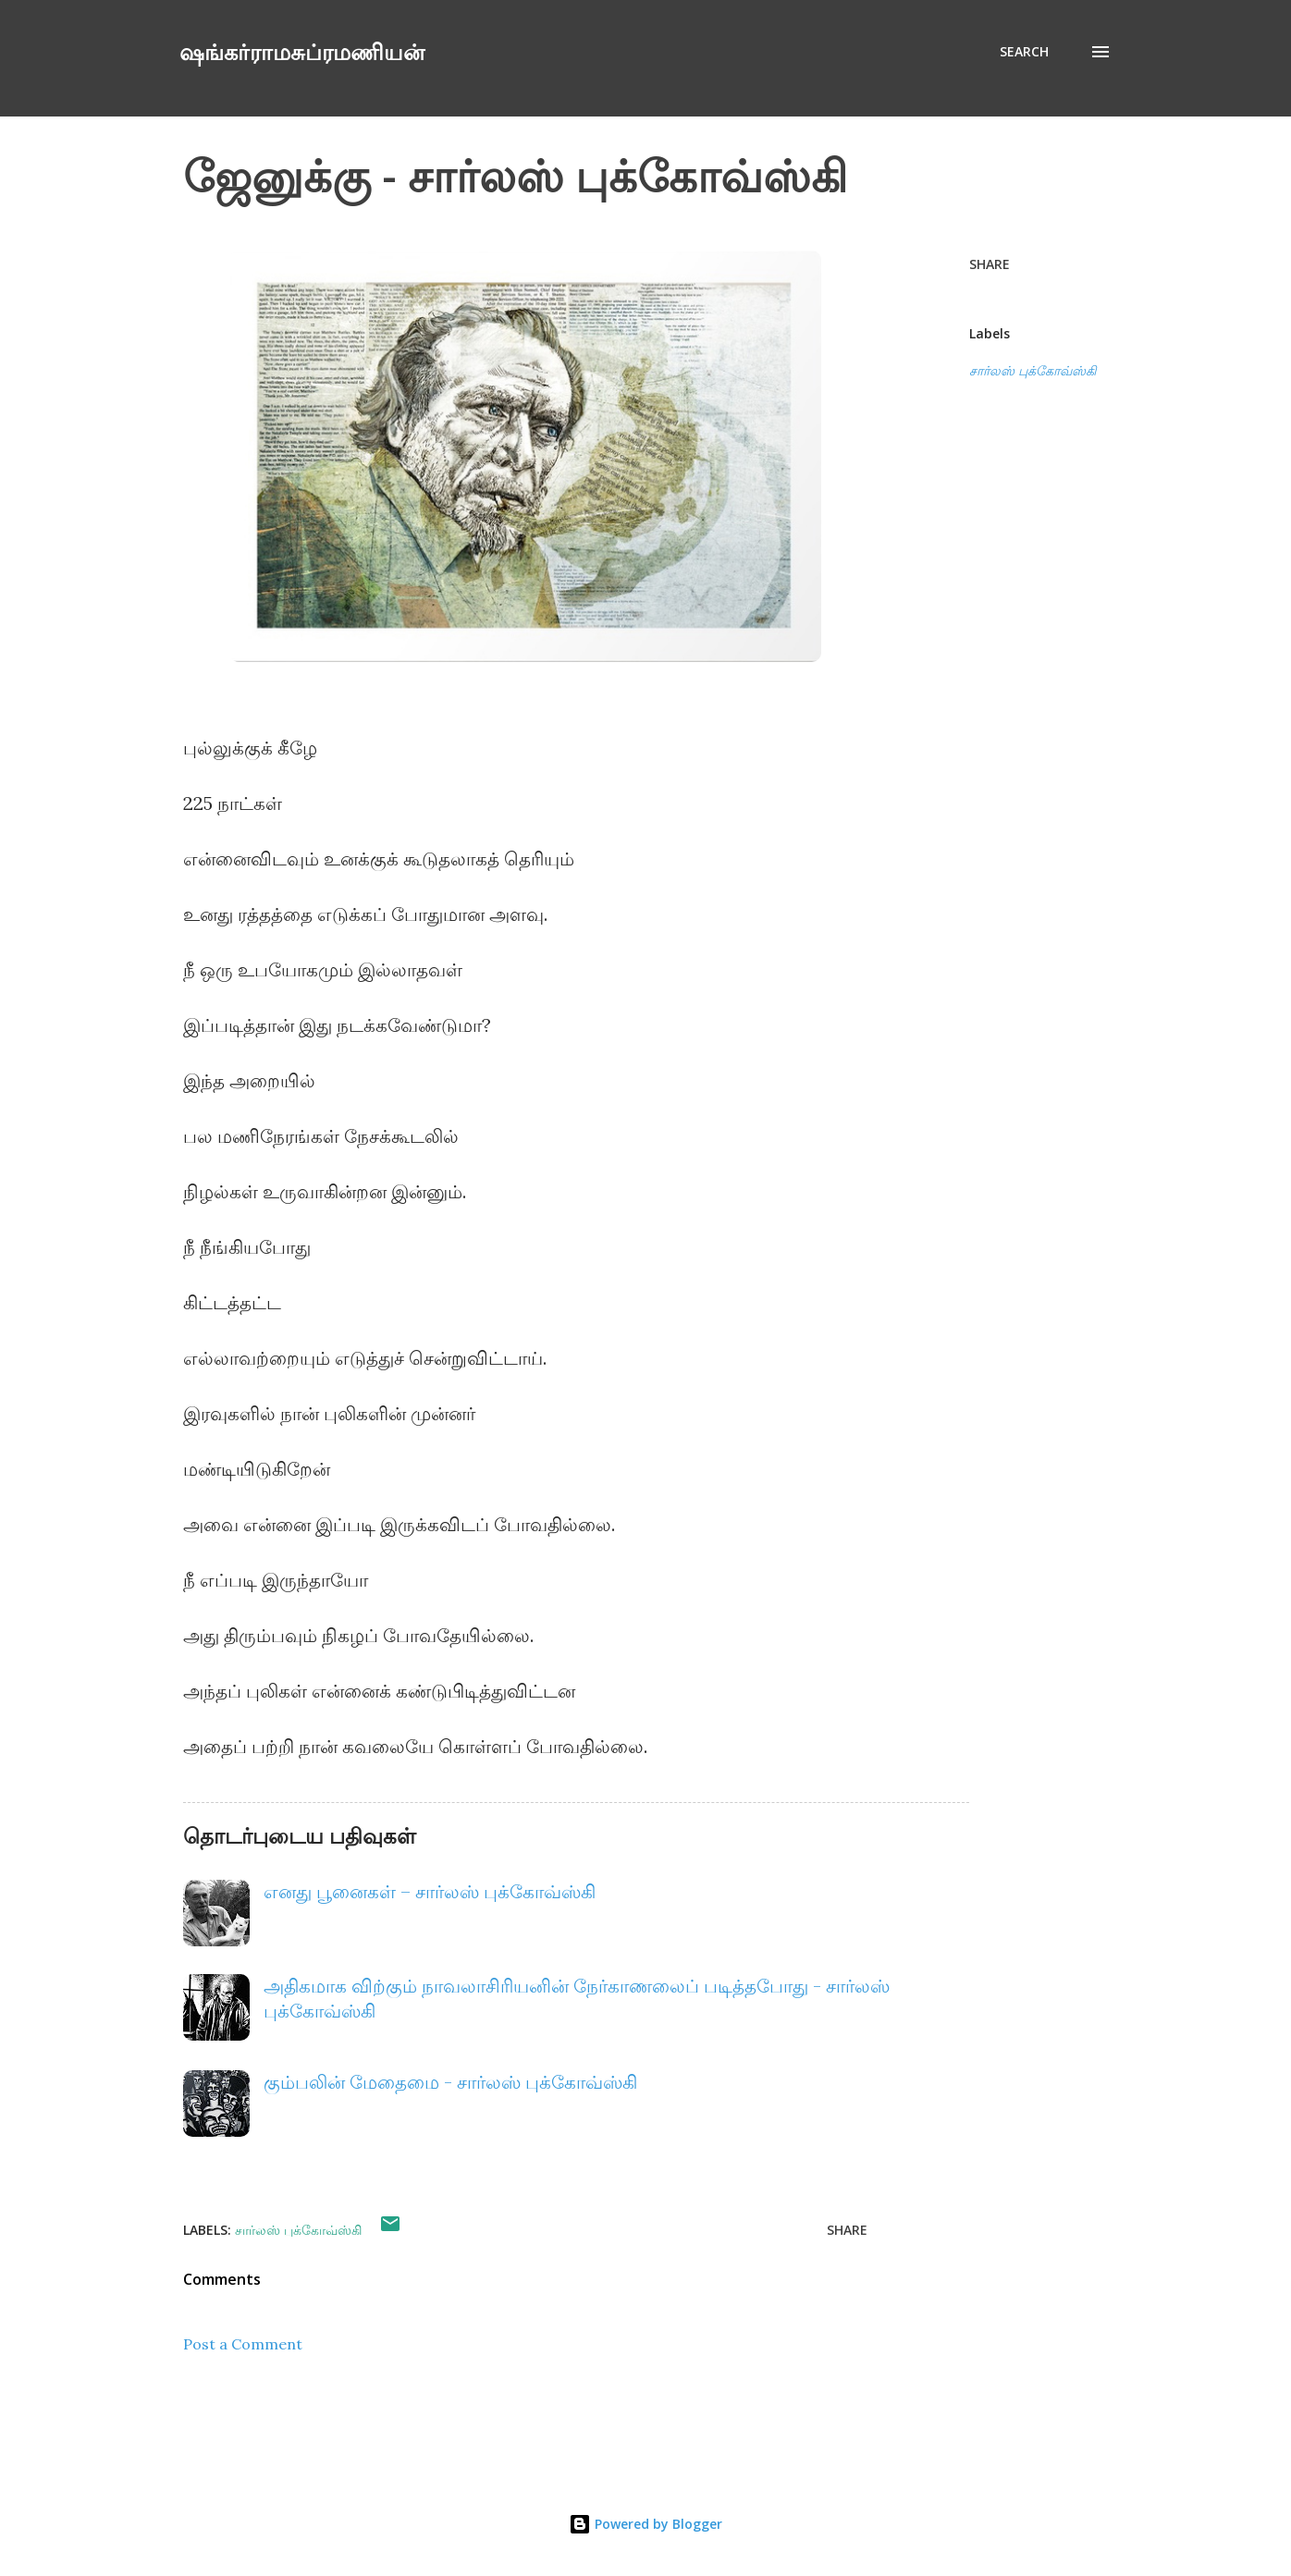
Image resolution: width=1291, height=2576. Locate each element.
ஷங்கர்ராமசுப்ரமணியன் (301, 51)
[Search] (1024, 52)
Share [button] (989, 264)
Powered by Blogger (645, 2524)
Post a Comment (242, 2344)
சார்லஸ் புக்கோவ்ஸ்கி (1032, 370)
